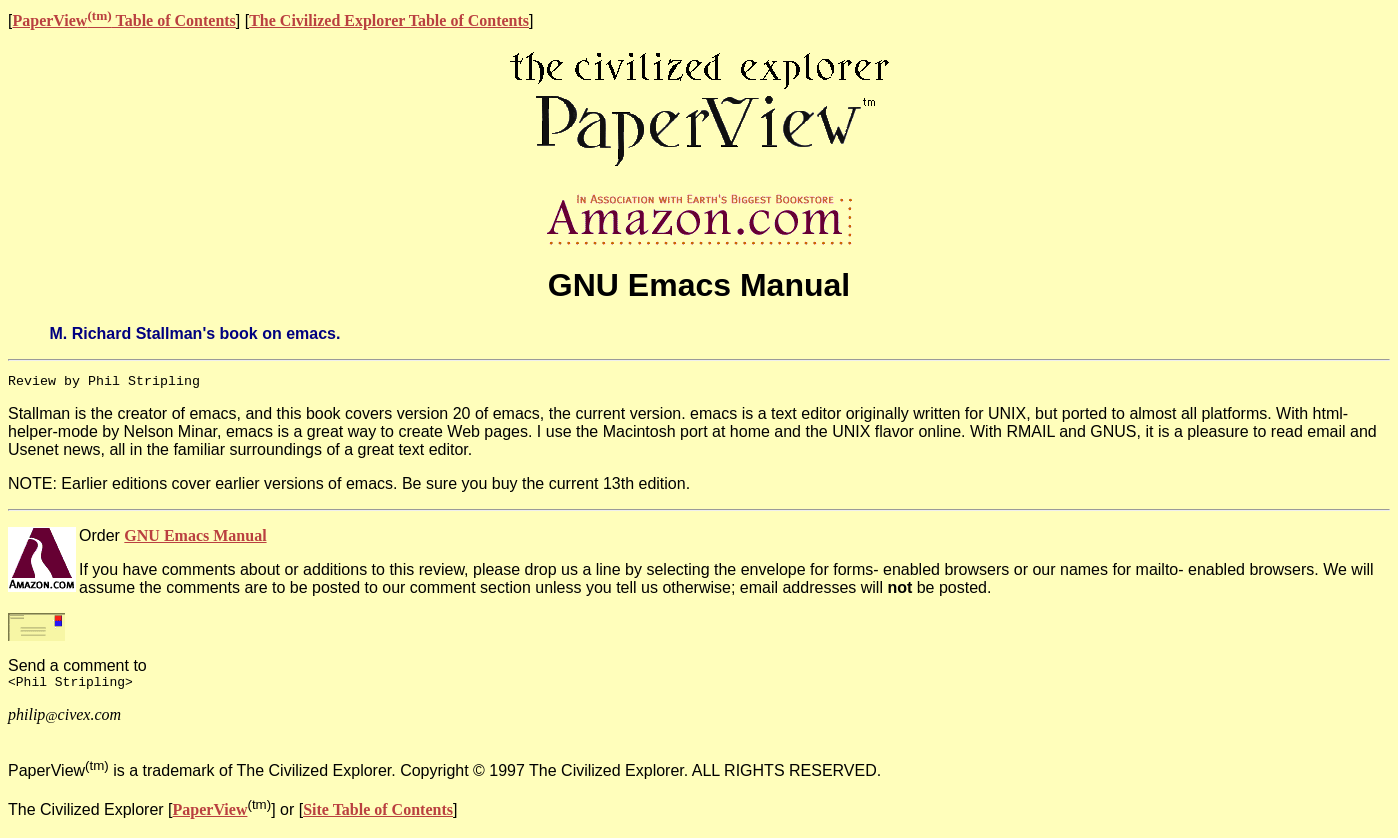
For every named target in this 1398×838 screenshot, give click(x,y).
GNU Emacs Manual (195, 535)
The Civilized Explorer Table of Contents (389, 20)
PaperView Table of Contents (123, 20)
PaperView (210, 812)
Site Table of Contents (378, 812)
